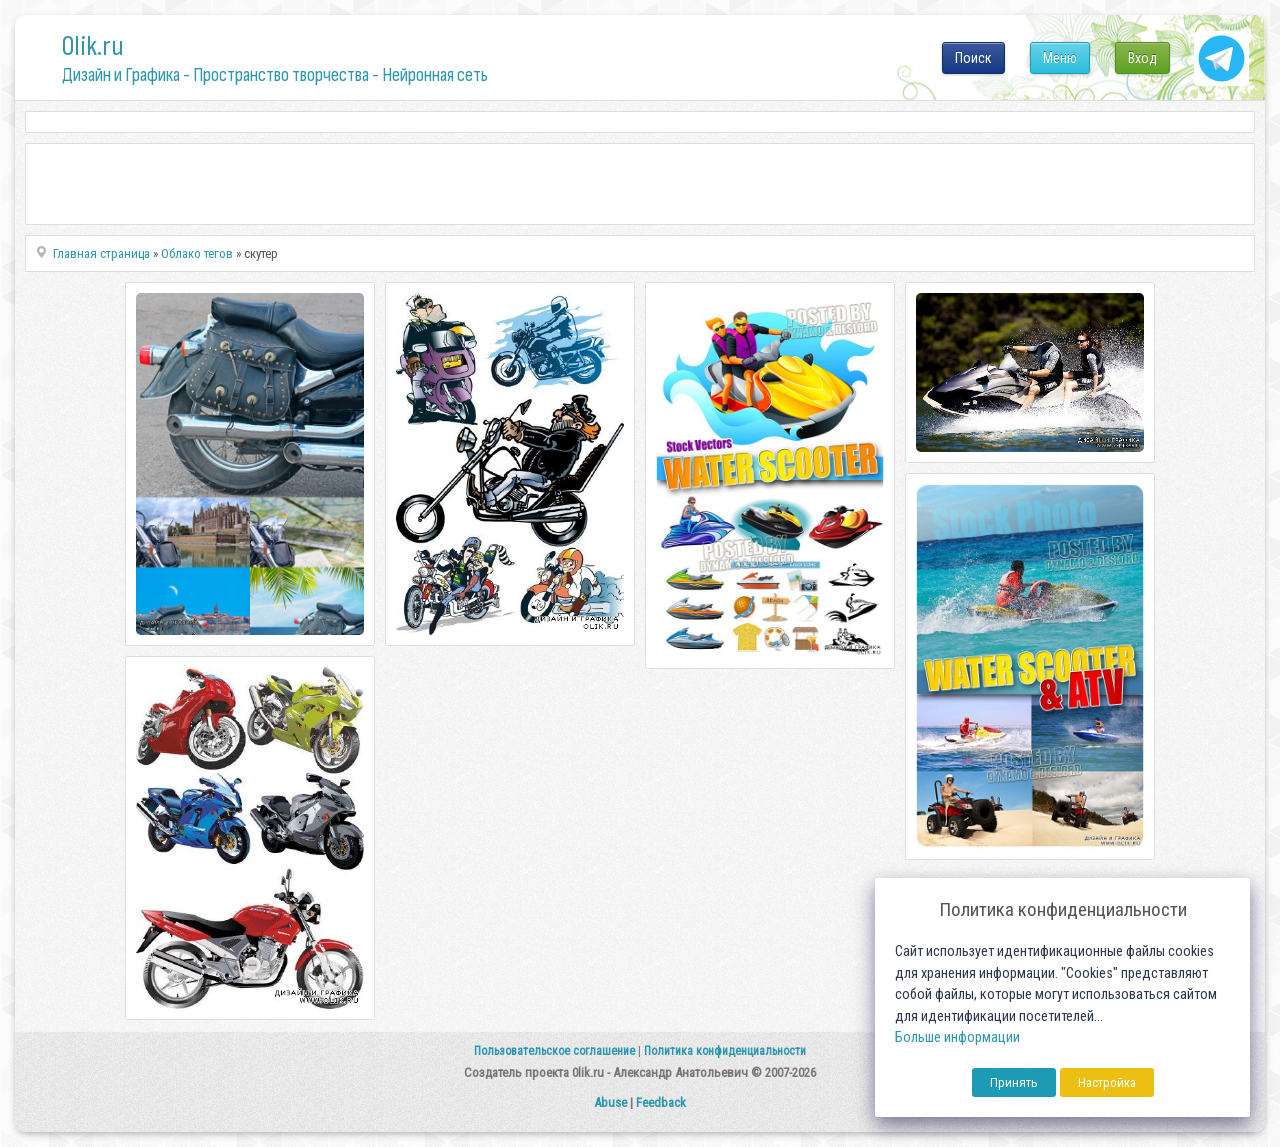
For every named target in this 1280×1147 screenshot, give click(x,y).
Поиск (973, 58)
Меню (1060, 58)
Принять (1014, 1082)
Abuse (610, 1102)
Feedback (661, 1102)
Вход (1142, 58)
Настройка (1107, 1082)
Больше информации (957, 1037)
